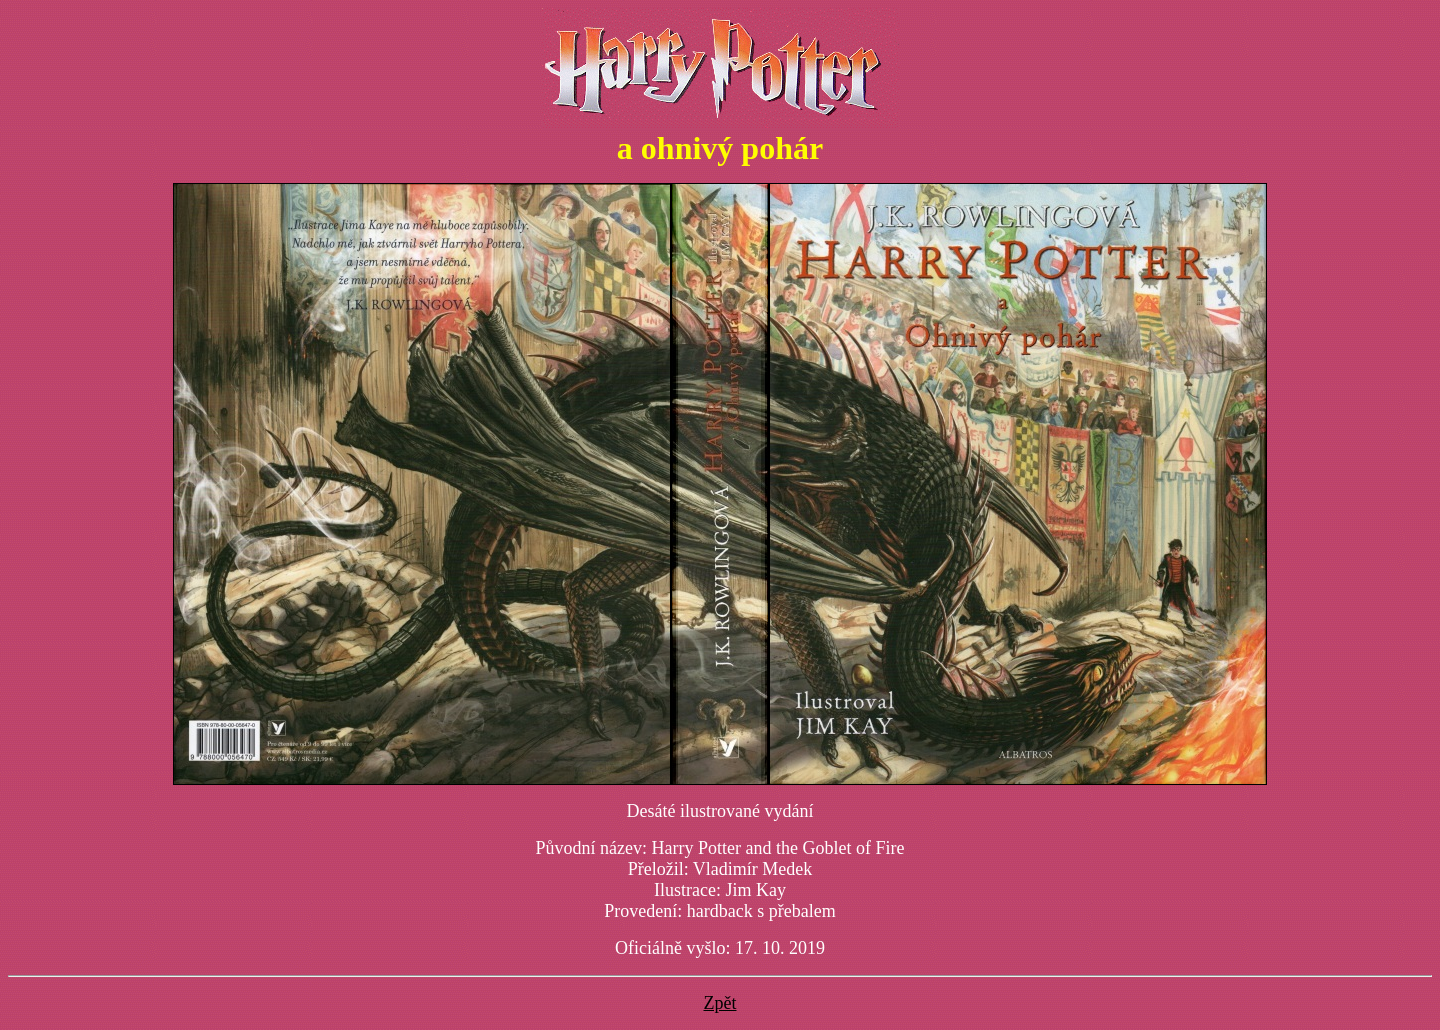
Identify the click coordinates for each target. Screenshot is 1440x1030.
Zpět (720, 1003)
